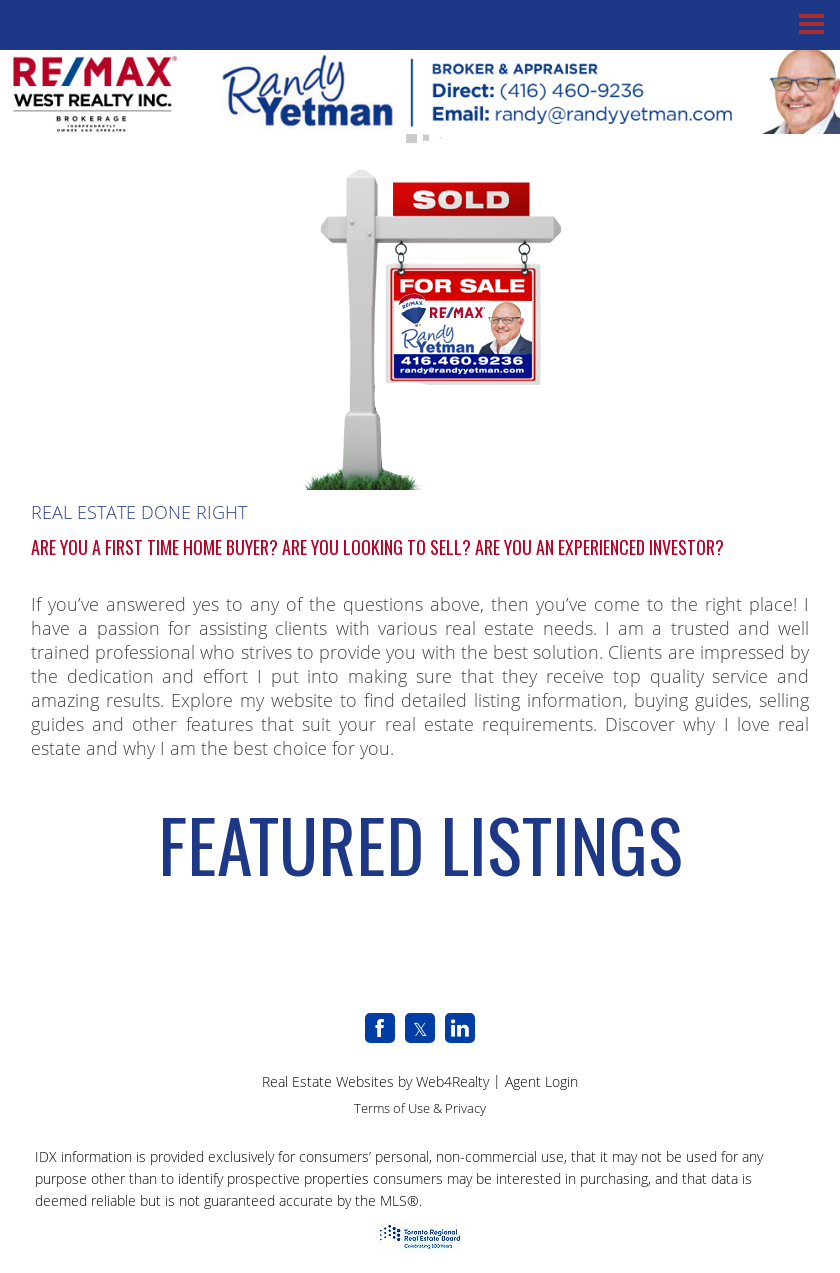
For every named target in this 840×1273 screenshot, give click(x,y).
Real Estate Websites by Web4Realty (375, 1081)
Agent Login (541, 1081)
